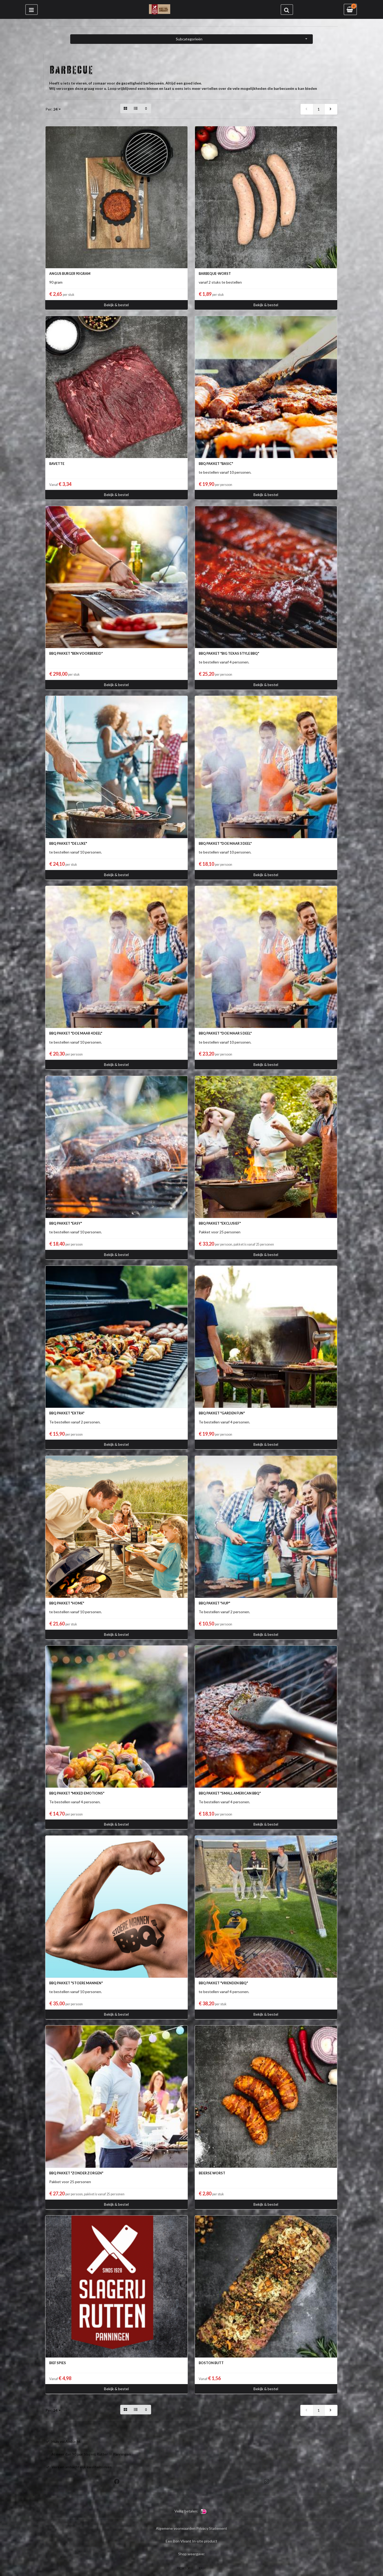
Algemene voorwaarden (175, 2528)
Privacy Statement (211, 2528)
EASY (202, 2568)
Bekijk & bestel (116, 304)
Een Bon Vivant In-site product (191, 2541)
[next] (330, 109)
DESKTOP (183, 2568)
